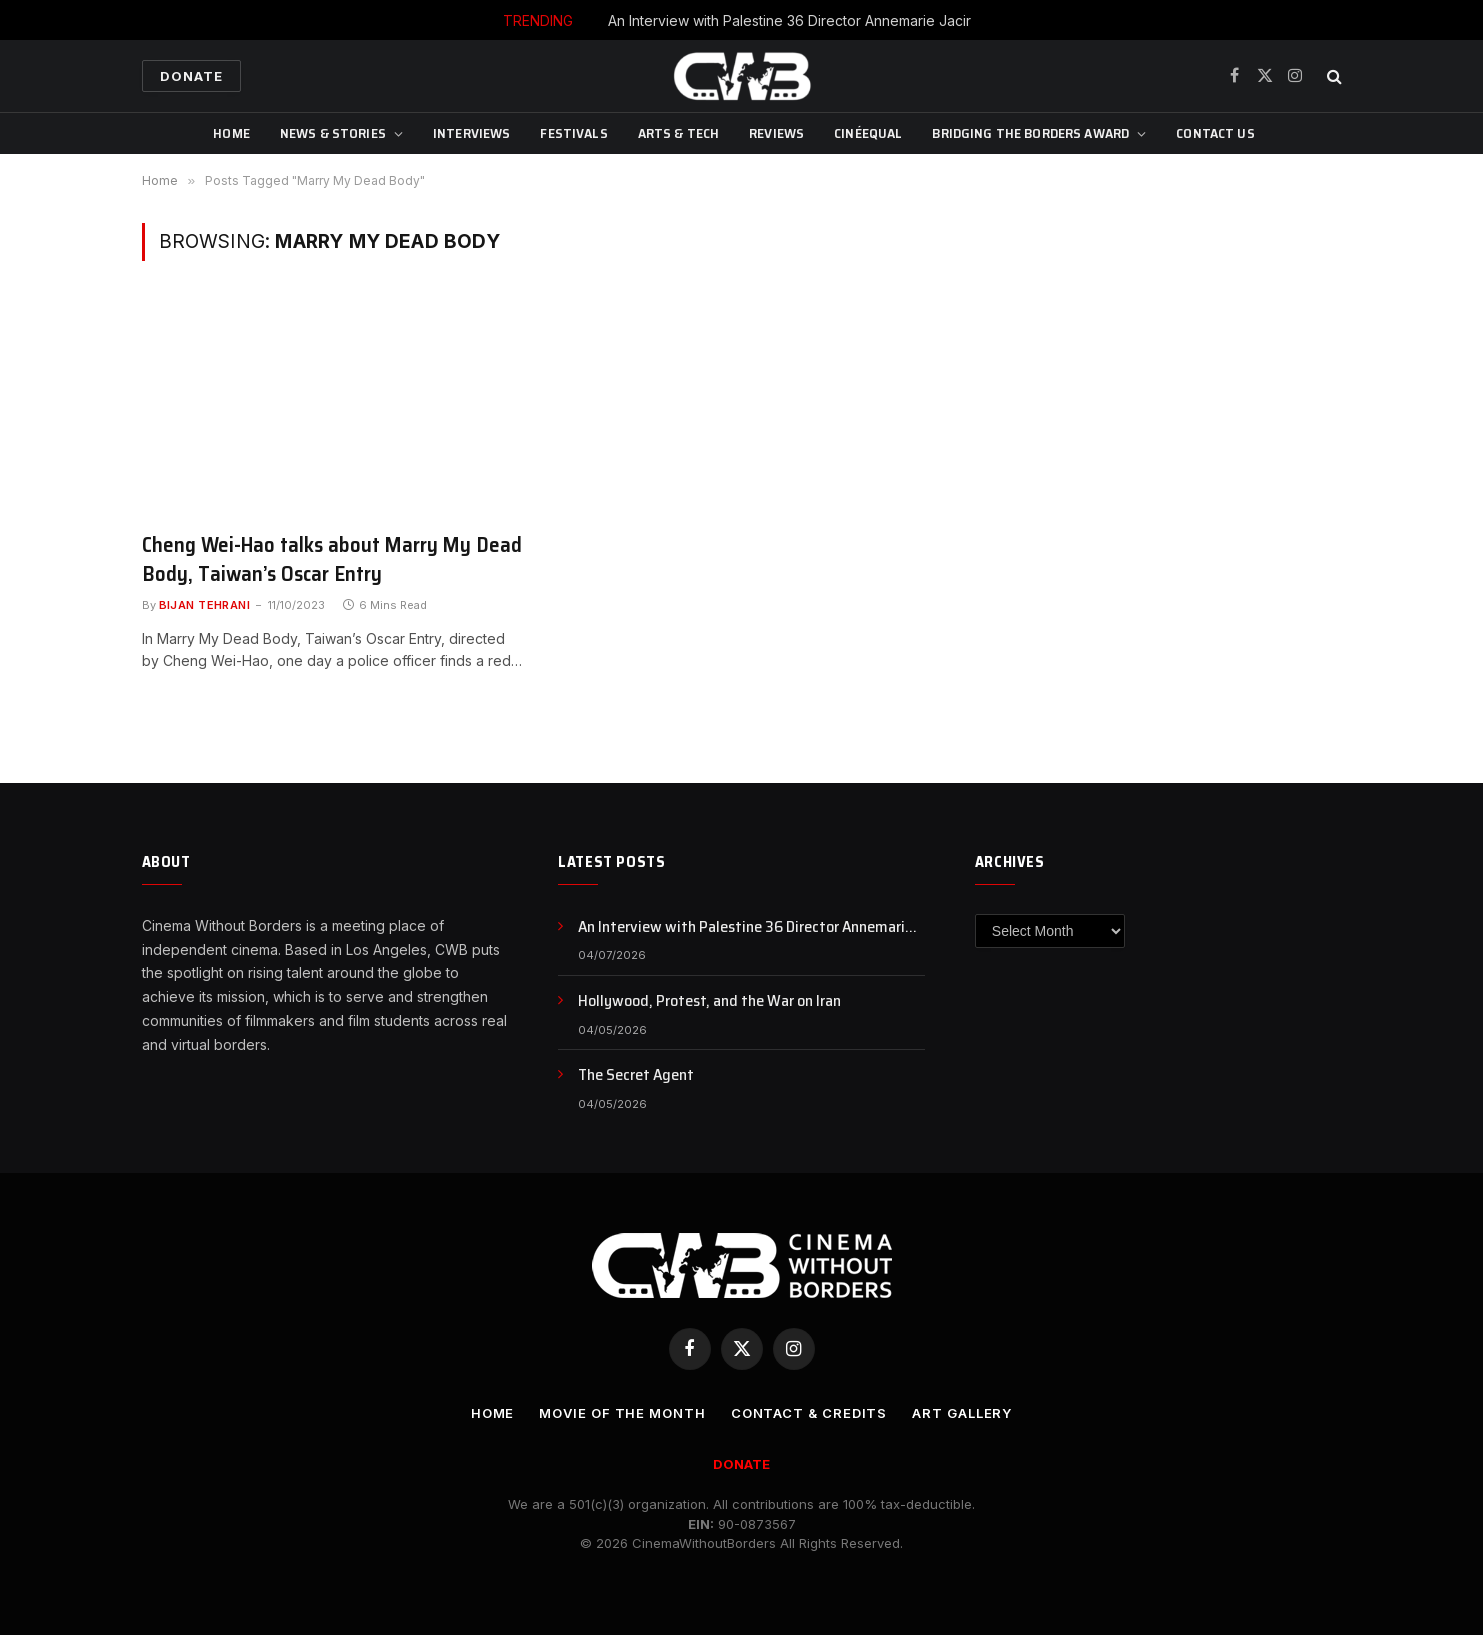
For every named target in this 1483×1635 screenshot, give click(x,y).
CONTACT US (1215, 133)
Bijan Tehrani (205, 605)
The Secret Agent (636, 1075)
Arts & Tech (679, 133)
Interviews (471, 133)
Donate (191, 76)
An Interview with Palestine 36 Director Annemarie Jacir (789, 20)
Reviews (776, 133)
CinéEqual (868, 133)
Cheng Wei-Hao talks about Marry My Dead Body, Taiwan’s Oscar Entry (332, 559)
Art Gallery (962, 1413)
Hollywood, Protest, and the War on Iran (709, 1001)
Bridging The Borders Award (1030, 133)
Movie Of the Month (622, 1413)
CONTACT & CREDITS (809, 1413)
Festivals (573, 133)
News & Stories (333, 133)
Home (231, 133)
